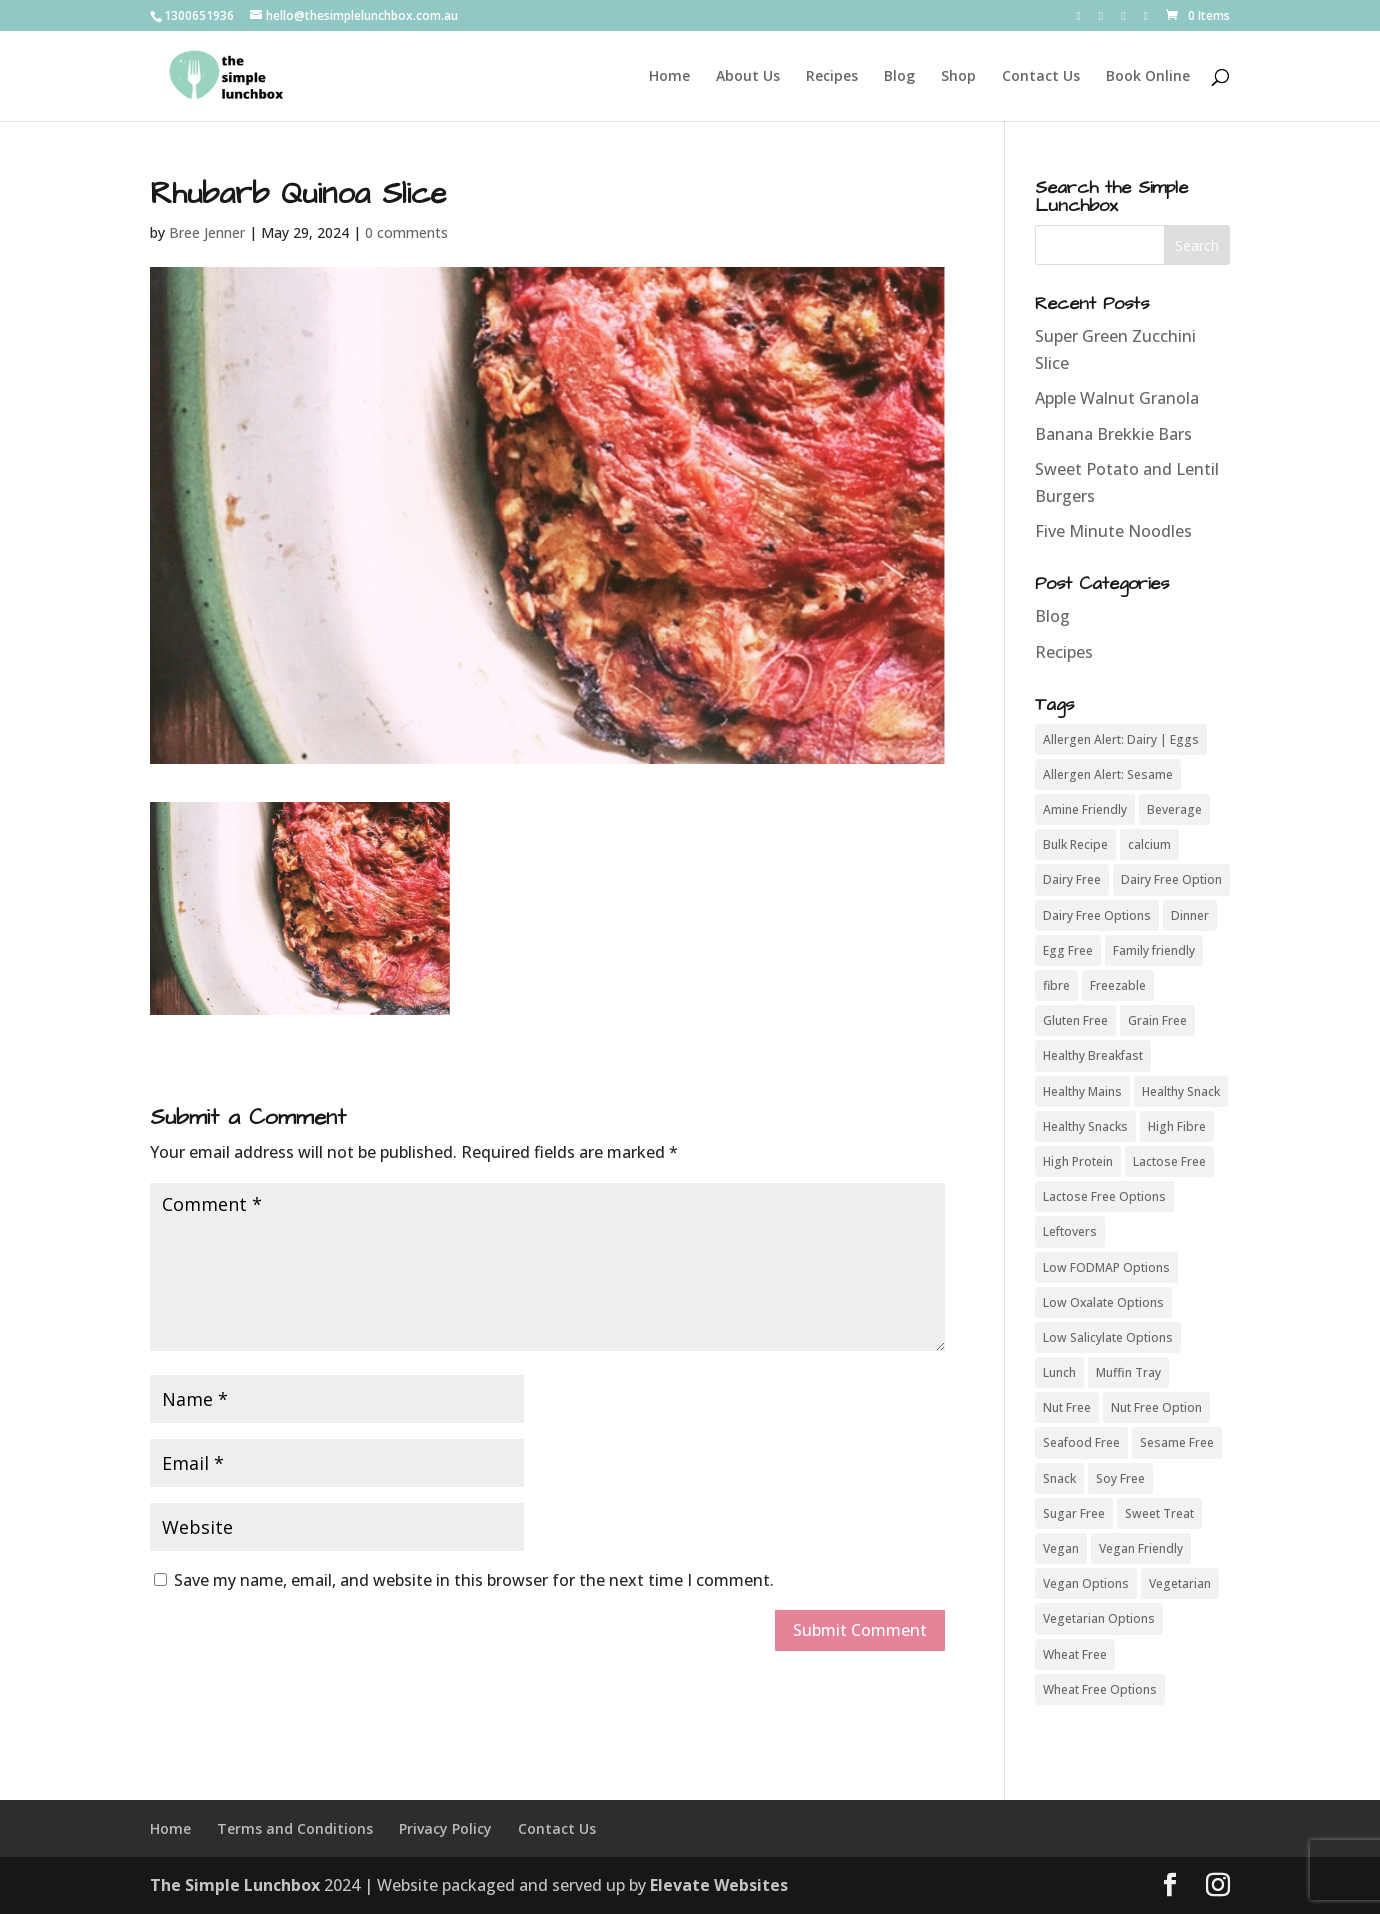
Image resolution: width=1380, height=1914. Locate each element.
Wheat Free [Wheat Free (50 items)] (1075, 1654)
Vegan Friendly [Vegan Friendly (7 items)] (1141, 1548)
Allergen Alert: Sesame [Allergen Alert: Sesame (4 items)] (1108, 774)
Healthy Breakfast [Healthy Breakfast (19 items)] (1093, 1055)
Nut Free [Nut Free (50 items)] (1067, 1407)
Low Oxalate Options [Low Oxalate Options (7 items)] (1103, 1302)
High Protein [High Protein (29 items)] (1078, 1161)
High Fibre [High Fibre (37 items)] (1177, 1126)
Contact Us (1041, 77)
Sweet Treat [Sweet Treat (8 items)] (1159, 1513)
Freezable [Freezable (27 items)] (1118, 985)
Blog (899, 77)
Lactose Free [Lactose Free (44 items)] (1169, 1161)
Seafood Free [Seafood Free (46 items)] (1081, 1442)
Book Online (1148, 77)
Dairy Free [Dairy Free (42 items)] (1072, 879)
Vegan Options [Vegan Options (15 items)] (1086, 1583)
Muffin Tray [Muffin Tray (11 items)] (1128, 1372)
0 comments (406, 232)
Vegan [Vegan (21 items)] (1061, 1548)
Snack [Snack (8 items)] (1059, 1478)
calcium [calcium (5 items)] (1149, 844)
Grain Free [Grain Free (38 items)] (1157, 1020)
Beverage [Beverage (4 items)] (1174, 809)
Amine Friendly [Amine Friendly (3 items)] (1085, 809)
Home (669, 77)
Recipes (832, 77)
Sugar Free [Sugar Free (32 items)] (1074, 1513)
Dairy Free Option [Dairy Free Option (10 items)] (1171, 879)
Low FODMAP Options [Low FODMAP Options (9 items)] (1106, 1267)
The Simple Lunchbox (235, 1885)
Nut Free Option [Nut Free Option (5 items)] (1156, 1407)
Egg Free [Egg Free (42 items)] (1068, 950)
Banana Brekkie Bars (1113, 434)
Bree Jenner (207, 232)
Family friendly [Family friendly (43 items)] (1154, 950)
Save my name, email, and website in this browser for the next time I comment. (474, 1580)
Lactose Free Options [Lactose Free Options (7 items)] (1104, 1196)
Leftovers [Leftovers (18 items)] (1070, 1231)
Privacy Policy (445, 1828)
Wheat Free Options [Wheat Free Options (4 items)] (1100, 1689)
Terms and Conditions (295, 1828)
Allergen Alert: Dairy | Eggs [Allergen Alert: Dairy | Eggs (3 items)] (1121, 739)
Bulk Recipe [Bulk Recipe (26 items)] (1075, 844)
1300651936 (199, 15)
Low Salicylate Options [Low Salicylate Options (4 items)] (1108, 1337)
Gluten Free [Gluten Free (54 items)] (1075, 1020)
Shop (958, 77)
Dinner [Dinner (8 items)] (1190, 915)
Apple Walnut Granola (1117, 398)
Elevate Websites (719, 1885)
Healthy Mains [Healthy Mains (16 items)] (1082, 1091)
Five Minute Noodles (1113, 531)
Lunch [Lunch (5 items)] (1059, 1372)
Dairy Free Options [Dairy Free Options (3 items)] (1097, 915)
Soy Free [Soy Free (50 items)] (1120, 1478)
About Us (748, 77)
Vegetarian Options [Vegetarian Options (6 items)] (1099, 1618)
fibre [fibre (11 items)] (1056, 985)
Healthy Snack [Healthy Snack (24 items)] (1181, 1091)
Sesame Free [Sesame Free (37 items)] (1177, 1442)
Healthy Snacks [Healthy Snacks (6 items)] (1085, 1126)
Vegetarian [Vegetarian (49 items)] (1180, 1583)
